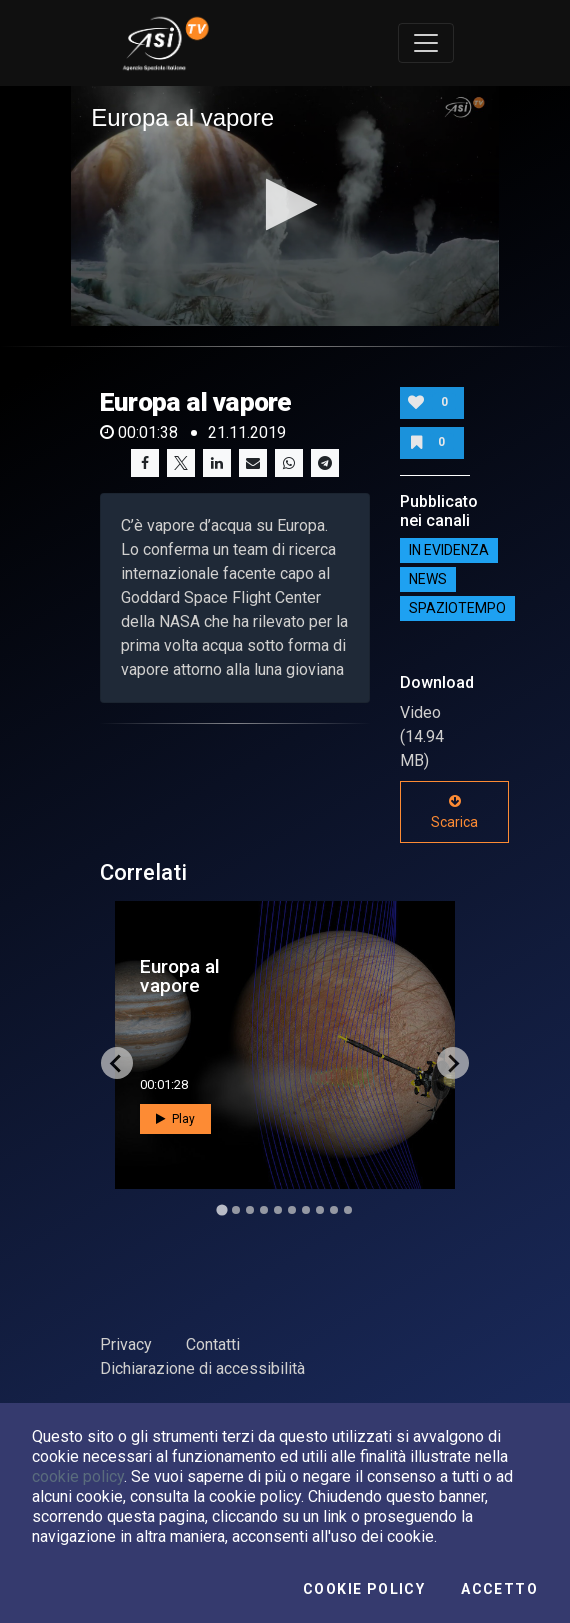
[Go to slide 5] (278, 1210)
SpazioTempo (457, 608)
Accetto (499, 1589)
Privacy (126, 1344)
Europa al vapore (180, 976)
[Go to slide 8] (320, 1210)
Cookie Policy (364, 1589)
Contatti (213, 1344)
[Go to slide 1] (221, 1210)
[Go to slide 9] (334, 1210)
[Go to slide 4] (264, 1210)
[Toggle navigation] (426, 43)
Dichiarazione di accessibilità (202, 1368)
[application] (285, 206)
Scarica (454, 812)
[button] (285, 204)
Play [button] (175, 1119)
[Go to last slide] (117, 1063)
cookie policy (78, 1476)
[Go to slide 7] (306, 1210)
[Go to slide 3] (250, 1210)
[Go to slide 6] (292, 1210)
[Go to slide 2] (236, 1210)
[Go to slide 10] (348, 1210)
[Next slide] (453, 1063)
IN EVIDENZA (449, 550)
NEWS (428, 579)
